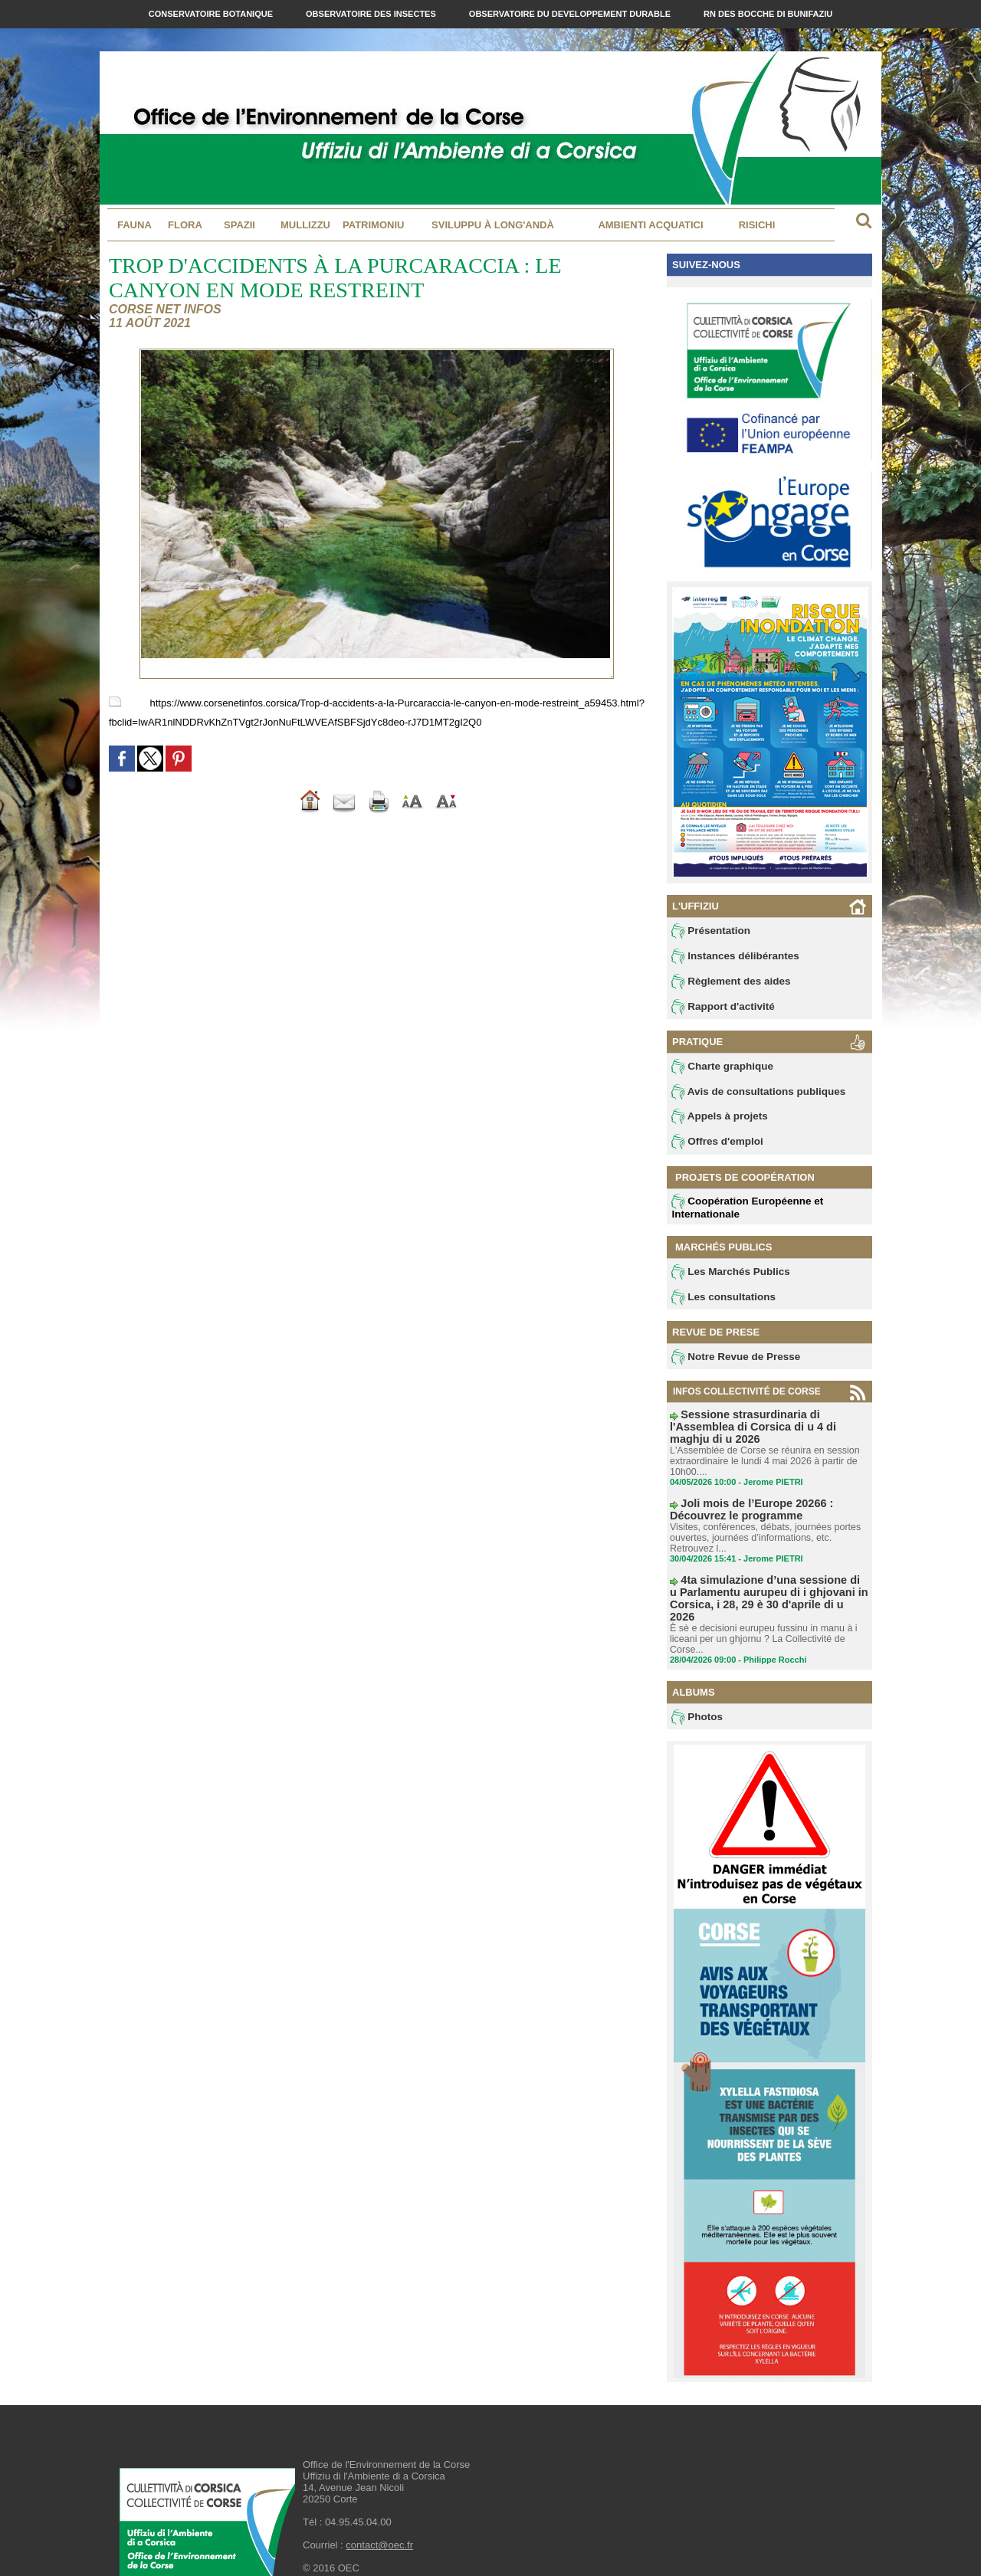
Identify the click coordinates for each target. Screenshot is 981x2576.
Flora (185, 225)
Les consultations (719, 1304)
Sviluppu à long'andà (492, 225)
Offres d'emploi (713, 1147)
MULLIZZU (305, 225)
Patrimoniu (373, 225)
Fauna (134, 225)
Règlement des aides (725, 983)
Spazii (239, 225)
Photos (695, 1690)
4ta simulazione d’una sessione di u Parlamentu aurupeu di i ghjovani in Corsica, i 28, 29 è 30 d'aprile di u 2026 (767, 1580)
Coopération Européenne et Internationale (740, 1213)
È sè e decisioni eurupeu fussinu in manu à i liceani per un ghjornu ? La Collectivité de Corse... (760, 1612)
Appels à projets (715, 1121)
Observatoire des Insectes (372, 13)
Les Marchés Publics (725, 1278)
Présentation (707, 931)
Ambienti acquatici (650, 225)
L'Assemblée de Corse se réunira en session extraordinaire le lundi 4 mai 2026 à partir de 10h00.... (761, 1454)
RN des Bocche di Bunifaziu (768, 13)
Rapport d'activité (718, 1009)
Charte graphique (718, 1069)
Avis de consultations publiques (750, 1095)
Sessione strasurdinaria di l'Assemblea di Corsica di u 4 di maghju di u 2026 (766, 1427)
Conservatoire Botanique (212, 13)
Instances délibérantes (729, 957)
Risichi (757, 225)
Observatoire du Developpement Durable (571, 13)
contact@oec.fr (379, 2519)
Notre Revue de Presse (730, 1364)
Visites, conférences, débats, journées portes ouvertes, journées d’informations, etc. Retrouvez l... (761, 1528)
